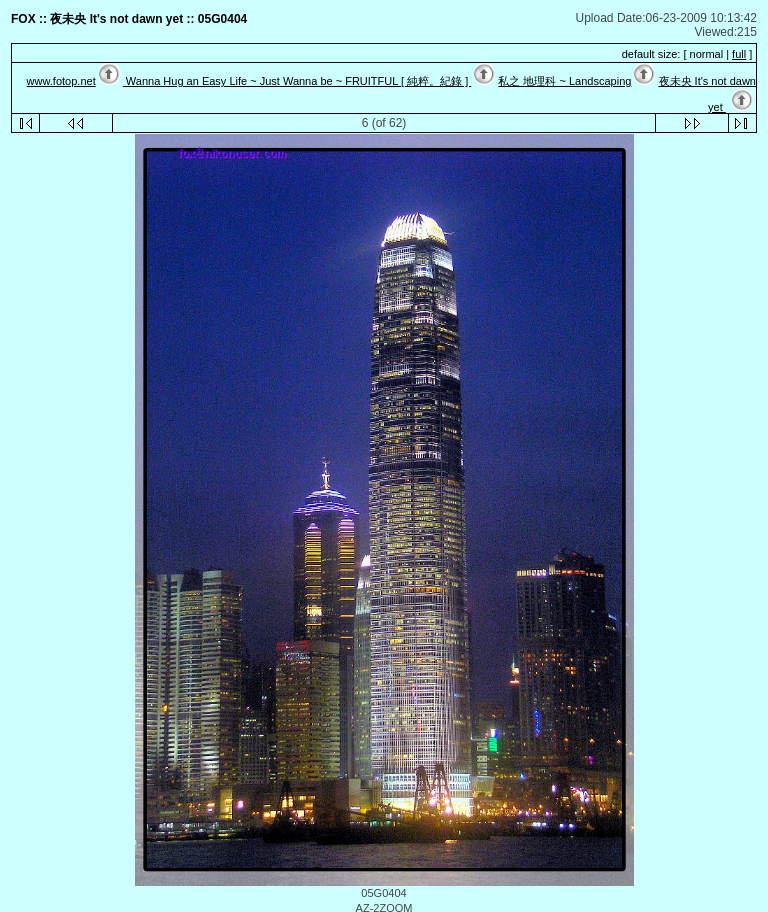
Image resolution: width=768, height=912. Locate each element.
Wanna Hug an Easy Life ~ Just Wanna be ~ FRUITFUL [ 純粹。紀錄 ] (297, 81)
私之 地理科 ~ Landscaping (564, 81)
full (739, 54)
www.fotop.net (61, 81)
